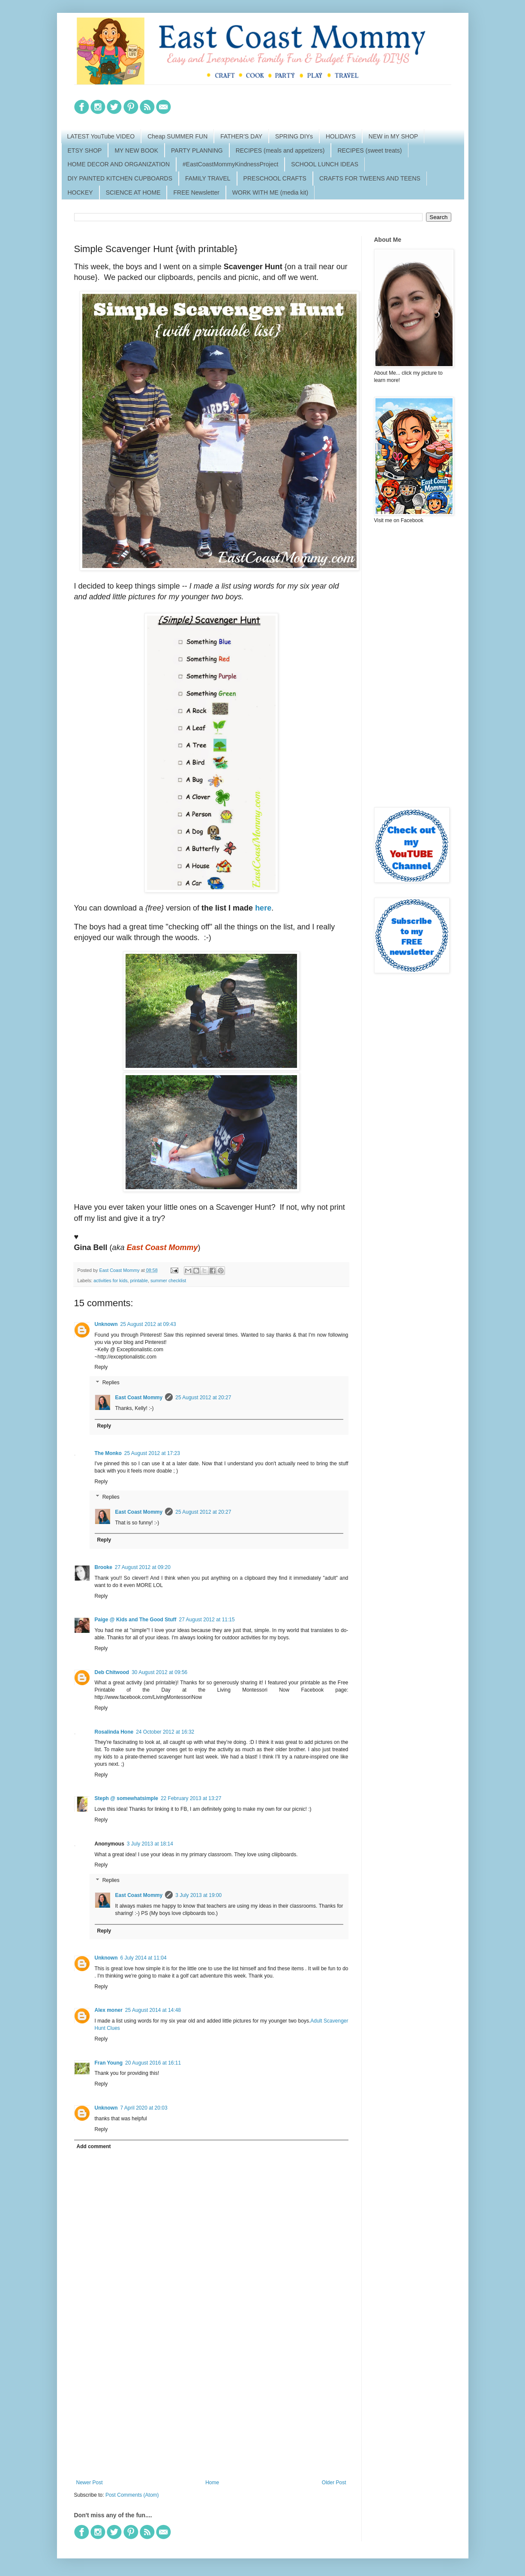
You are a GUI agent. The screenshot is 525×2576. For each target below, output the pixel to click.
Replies (111, 1383)
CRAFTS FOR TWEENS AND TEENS (369, 178)
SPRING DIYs (294, 136)
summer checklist (168, 1280)
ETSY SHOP (85, 150)
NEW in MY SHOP (393, 136)
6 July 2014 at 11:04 (143, 1958)
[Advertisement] (211, 2409)
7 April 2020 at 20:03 (144, 2108)
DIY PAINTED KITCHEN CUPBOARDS (120, 178)
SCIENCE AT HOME (133, 192)
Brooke (103, 1567)
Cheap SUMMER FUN (177, 136)
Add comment (94, 2146)
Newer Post (89, 2483)
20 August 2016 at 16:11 (153, 2063)
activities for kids (110, 1280)
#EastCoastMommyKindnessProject (230, 164)
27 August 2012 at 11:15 (207, 1620)
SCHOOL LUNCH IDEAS (324, 164)
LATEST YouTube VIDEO (101, 136)
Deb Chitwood (112, 1672)
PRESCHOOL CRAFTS (274, 178)
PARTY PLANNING (197, 150)
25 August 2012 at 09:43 (148, 1324)
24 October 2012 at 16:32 (165, 1732)
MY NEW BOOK (136, 150)
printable (139, 1280)
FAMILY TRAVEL (208, 178)
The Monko (108, 1453)
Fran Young (109, 2063)
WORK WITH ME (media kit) (270, 192)
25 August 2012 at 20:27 (203, 1398)
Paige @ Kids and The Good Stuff (136, 1620)
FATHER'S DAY (241, 136)
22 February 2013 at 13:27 (191, 1798)
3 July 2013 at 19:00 (198, 1895)
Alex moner (109, 2010)
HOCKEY (80, 192)
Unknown (106, 1324)
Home (212, 2483)
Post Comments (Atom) (132, 2495)
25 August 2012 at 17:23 (152, 1453)
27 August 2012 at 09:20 (143, 1567)
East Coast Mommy (139, 1398)
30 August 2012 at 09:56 (159, 1672)
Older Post (334, 2483)
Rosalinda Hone (114, 1732)
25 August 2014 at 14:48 (153, 2010)
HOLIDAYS (341, 136)
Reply (101, 1367)
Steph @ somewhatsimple (126, 1798)
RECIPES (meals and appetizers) (280, 150)
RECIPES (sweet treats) (369, 150)
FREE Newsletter (196, 192)
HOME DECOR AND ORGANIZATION (119, 164)
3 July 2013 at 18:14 (150, 1844)
